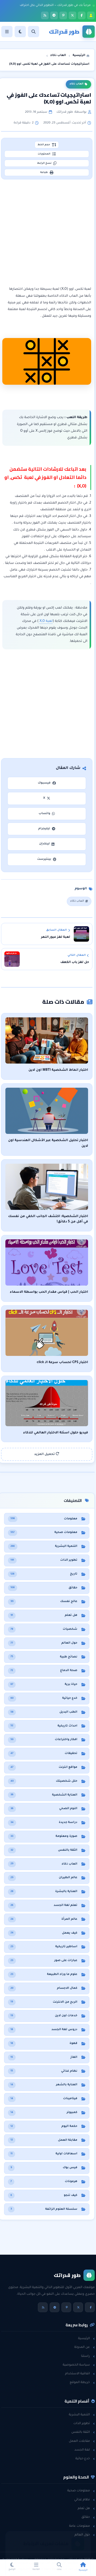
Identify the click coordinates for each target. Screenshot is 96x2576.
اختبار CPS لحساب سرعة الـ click (62, 1362)
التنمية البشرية (82, 2415)
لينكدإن (47, 844)
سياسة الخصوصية (79, 2365)
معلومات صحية (81, 2491)
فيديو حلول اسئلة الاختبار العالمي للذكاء (55, 1433)
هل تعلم (86, 2508)
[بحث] (33, 31)
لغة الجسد (84, 2450)
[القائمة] (7, 31)
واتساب (47, 813)
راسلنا (88, 2356)
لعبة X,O (46, 621)
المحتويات (47, 154)
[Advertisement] (48, 233)
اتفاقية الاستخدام (80, 2374)
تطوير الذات (84, 2423)
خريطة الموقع (82, 2382)
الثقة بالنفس (83, 2432)
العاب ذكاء (78, 84)
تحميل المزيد (46, 1454)
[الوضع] (20, 31)
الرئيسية (86, 2338)
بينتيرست (46, 859)
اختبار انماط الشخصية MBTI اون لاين (58, 1070)
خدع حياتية (85, 2459)
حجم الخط (46, 145)
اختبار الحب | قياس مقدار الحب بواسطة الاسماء (49, 1292)
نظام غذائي (84, 2500)
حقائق (88, 2517)
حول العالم (84, 2535)
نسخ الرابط (47, 163)
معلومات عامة (82, 2526)
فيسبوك (47, 783)
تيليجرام (46, 829)
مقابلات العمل (82, 2441)
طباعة (46, 172)
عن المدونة (84, 2347)
